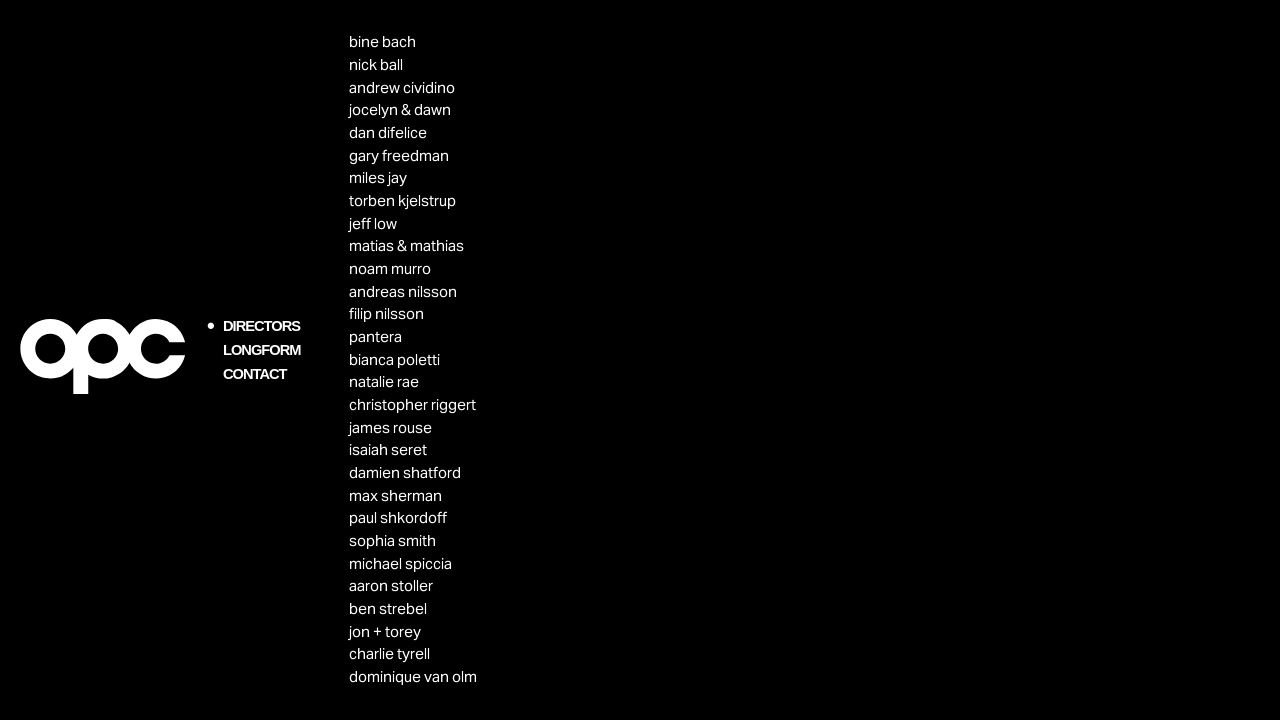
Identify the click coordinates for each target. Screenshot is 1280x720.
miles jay (378, 177)
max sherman (395, 495)
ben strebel (388, 608)
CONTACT (255, 374)
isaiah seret (388, 449)
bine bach (382, 41)
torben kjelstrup (402, 200)
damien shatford (405, 472)
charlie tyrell (389, 653)
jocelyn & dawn (400, 109)
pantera (375, 336)
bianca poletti (394, 359)
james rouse (390, 427)
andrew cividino (402, 87)
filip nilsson (386, 313)
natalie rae (384, 381)
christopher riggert (412, 404)
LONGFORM (261, 350)
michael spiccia (400, 563)
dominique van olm (413, 676)
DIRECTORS (261, 326)
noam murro (390, 268)
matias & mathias (406, 245)
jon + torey (385, 631)
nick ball (376, 64)
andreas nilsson (403, 291)
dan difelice (388, 132)
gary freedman (399, 155)
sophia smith (392, 540)
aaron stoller (391, 585)
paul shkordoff (398, 517)
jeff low (373, 223)
